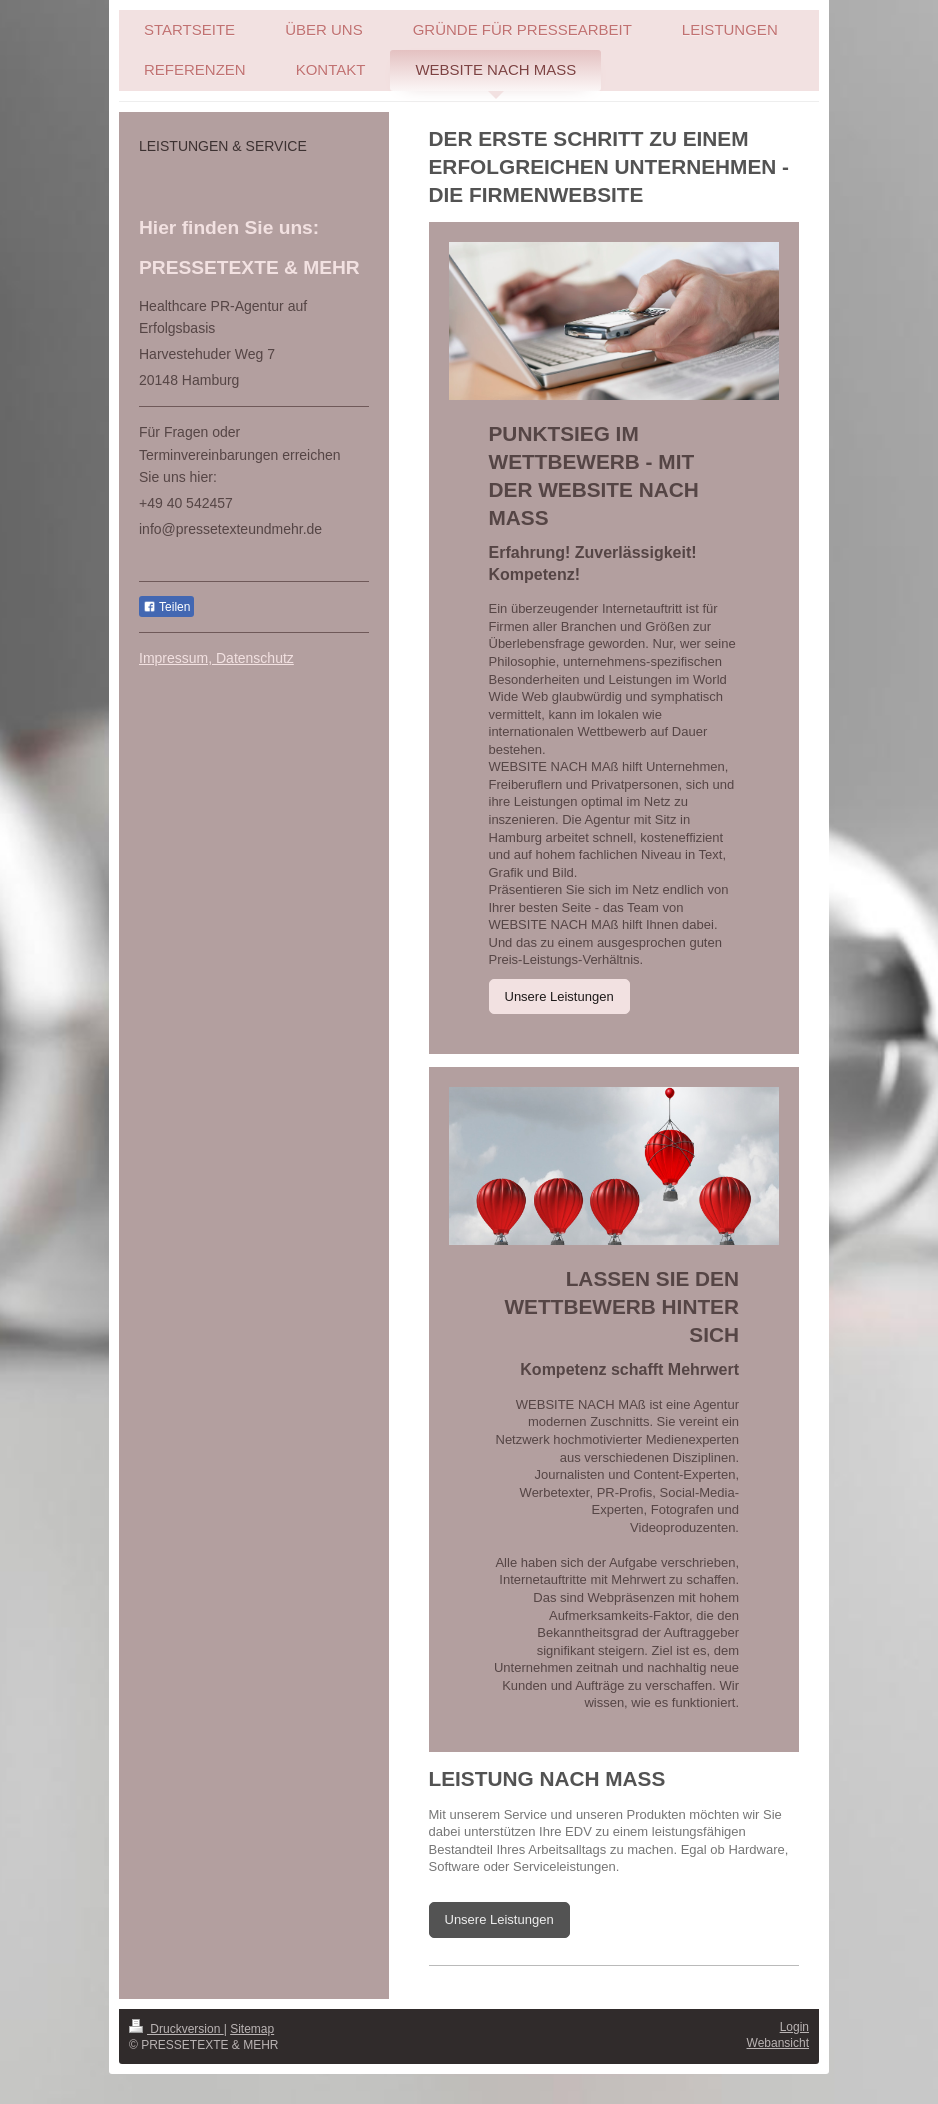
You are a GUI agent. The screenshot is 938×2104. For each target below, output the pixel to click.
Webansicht (778, 2043)
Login (794, 2027)
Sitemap (252, 2029)
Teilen (166, 607)
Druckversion (176, 2029)
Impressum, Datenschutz (216, 658)
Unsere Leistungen (559, 996)
